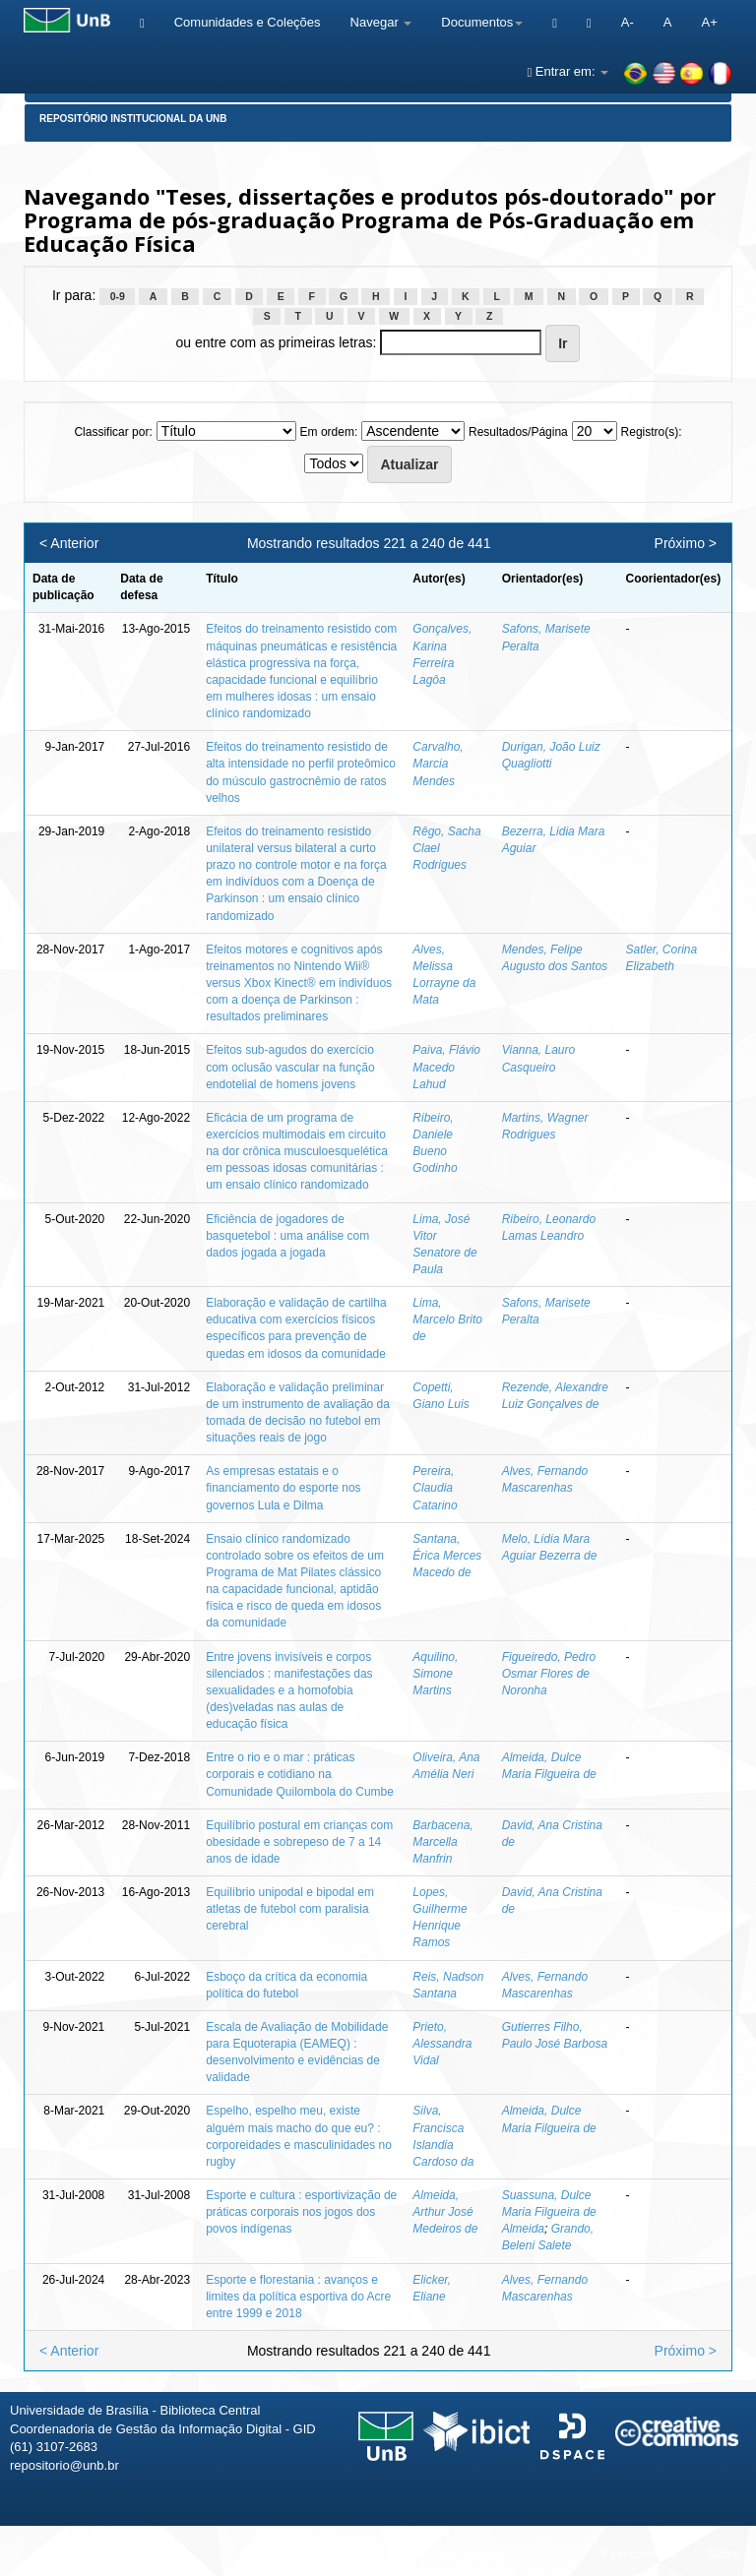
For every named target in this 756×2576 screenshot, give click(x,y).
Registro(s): (651, 432)
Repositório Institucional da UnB (133, 118)
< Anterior (68, 543)
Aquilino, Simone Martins (435, 1673)
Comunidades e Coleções (247, 22)
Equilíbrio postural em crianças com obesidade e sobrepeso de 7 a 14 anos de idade (299, 1842)
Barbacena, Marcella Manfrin (442, 1842)
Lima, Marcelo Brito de (447, 1319)
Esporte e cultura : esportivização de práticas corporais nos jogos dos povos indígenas (301, 2212)
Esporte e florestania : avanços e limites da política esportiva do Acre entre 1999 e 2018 (298, 2296)
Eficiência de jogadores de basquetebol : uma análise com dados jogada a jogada (287, 1235)
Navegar (381, 22)
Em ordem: (329, 432)
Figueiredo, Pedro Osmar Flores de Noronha (549, 1673)
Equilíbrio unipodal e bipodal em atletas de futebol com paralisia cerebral (290, 1908)
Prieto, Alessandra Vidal (442, 2043)
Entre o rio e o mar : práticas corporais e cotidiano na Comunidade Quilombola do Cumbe (300, 1774)
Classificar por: (113, 432)
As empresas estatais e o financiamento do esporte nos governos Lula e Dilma (283, 1487)
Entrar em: (567, 71)
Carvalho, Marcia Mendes (437, 763)
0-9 (117, 296)
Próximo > (686, 543)
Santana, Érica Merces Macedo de (446, 1555)
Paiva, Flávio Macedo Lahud (446, 1066)
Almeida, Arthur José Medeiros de (444, 2212)
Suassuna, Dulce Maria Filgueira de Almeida (549, 2212)
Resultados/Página (518, 432)
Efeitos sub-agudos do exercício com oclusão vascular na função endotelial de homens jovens (290, 1066)
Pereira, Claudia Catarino (434, 1487)
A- (627, 22)
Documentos (482, 22)
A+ (709, 22)
